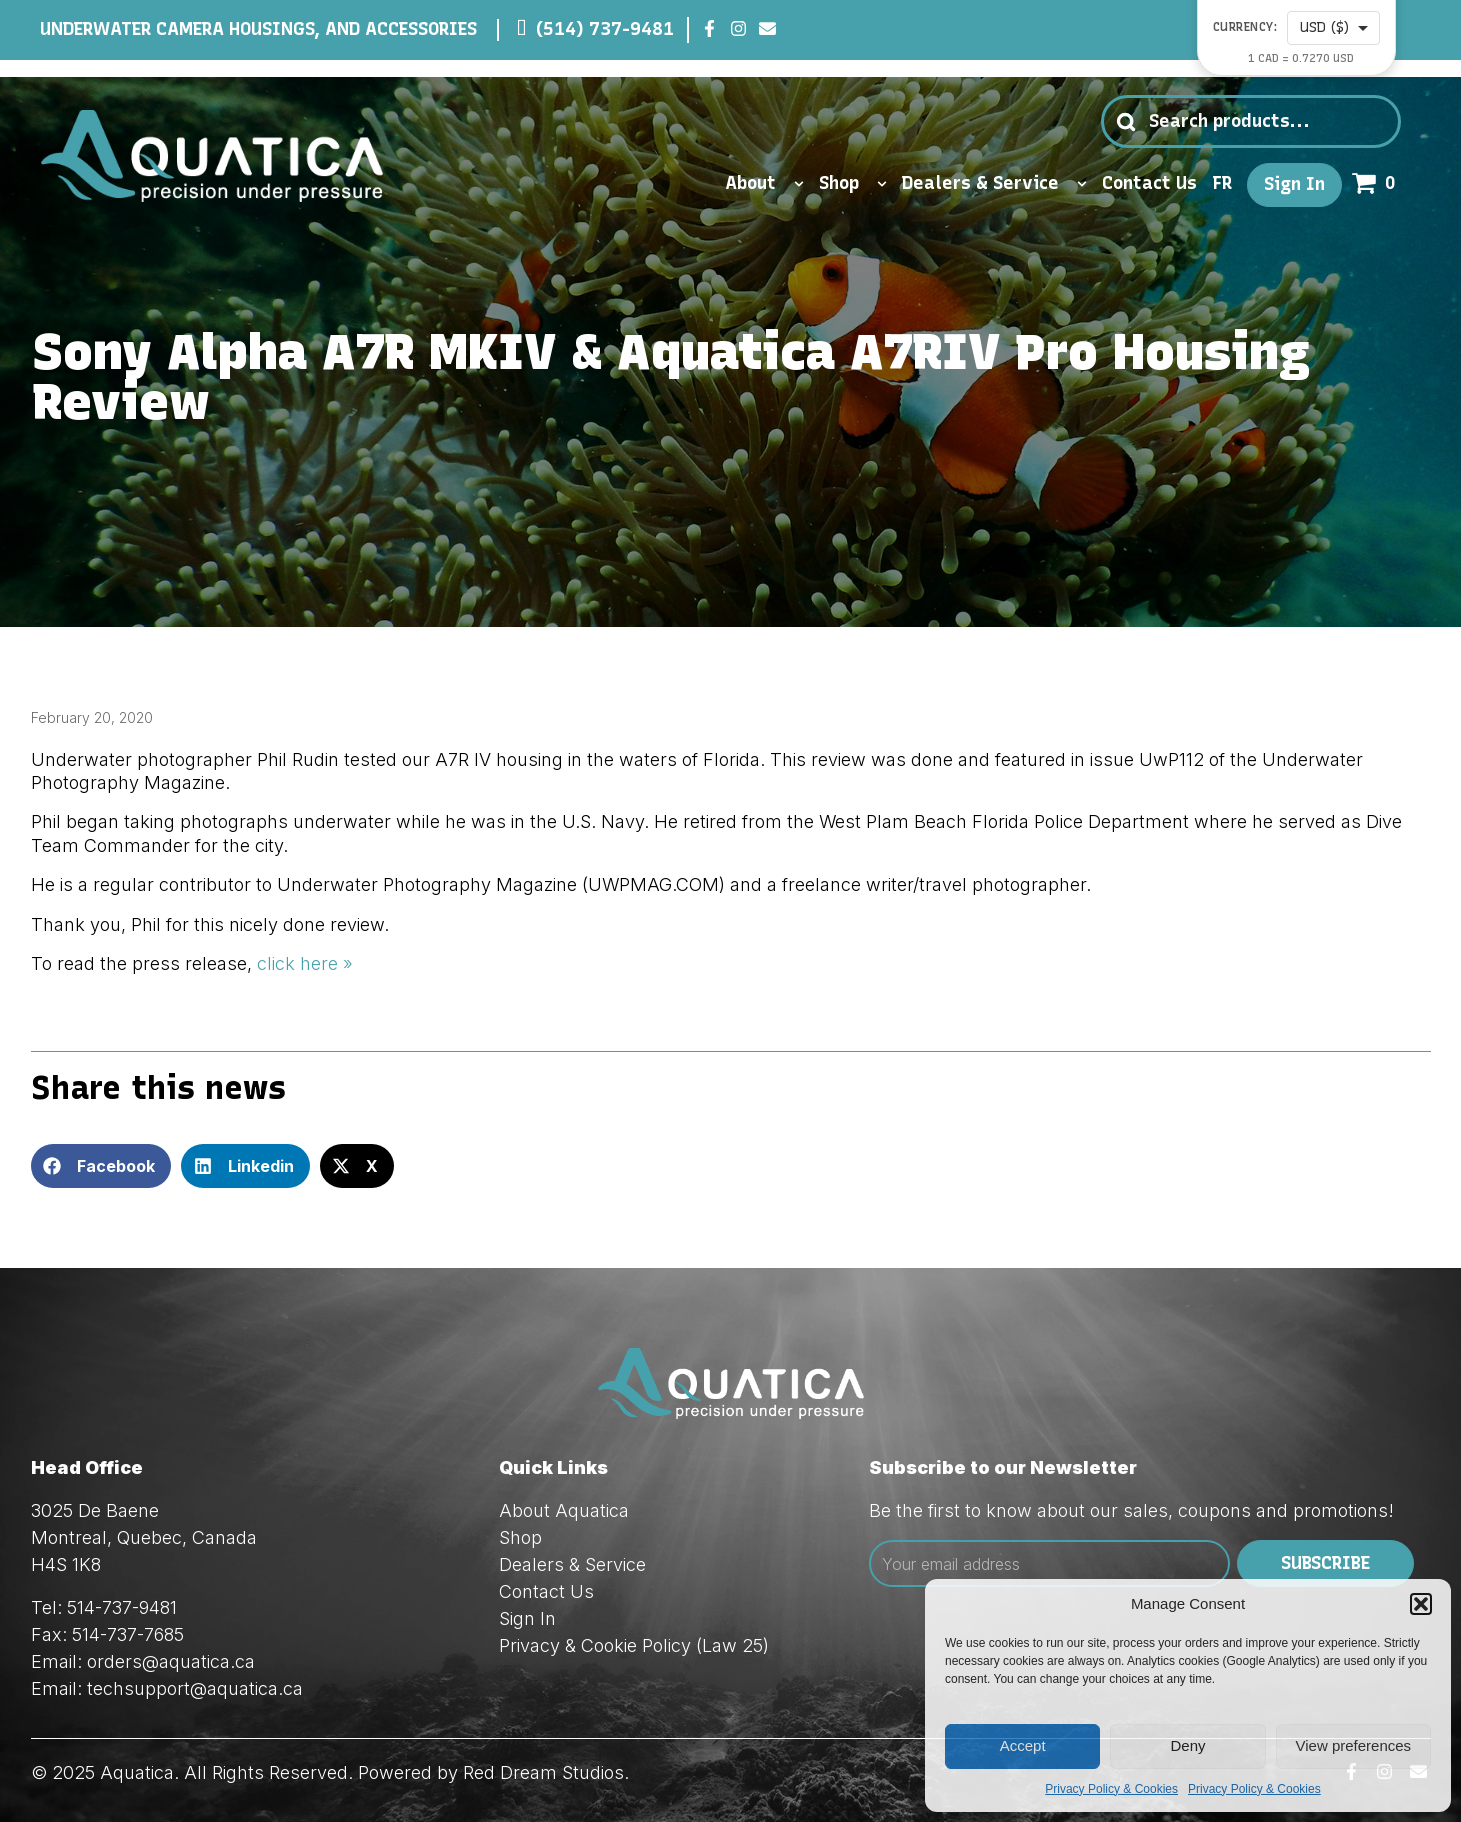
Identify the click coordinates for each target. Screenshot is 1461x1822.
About (764, 184)
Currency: (1245, 27)
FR (1222, 183)
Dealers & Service (994, 184)
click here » (305, 963)
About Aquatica (564, 1510)
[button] (1421, 1604)
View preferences (1354, 1745)
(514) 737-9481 (605, 29)
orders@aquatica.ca (171, 1661)
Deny (1187, 1745)
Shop (853, 184)
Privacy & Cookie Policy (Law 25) (634, 1645)
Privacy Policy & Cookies (1111, 1789)
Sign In (1294, 184)
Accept (1023, 1745)
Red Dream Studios (543, 1772)
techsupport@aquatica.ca (195, 1688)
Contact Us (1149, 183)
